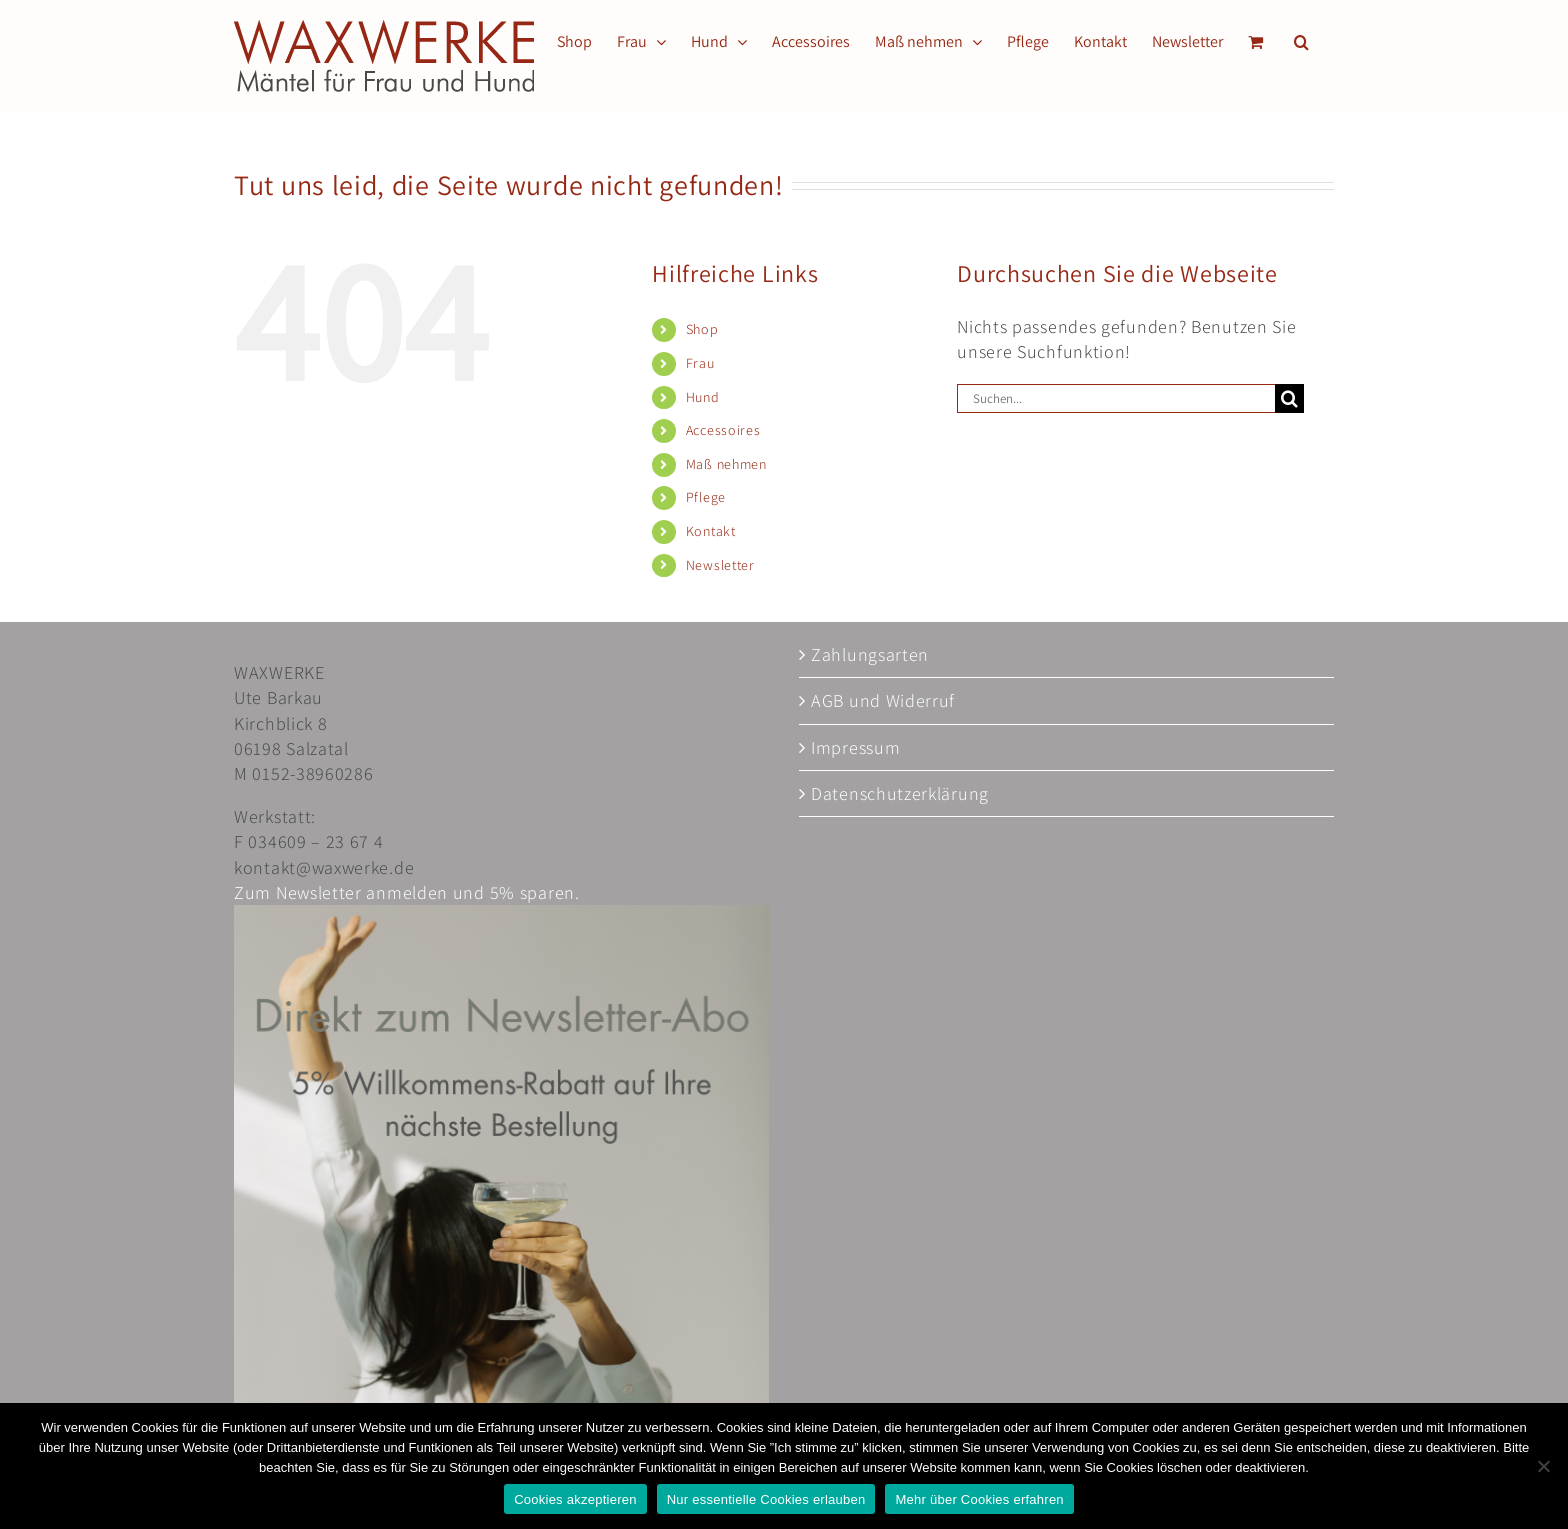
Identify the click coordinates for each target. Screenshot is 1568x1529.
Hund (703, 397)
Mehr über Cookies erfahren (979, 1499)
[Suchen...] (1116, 398)
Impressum (855, 747)
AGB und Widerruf (883, 700)
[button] (1301, 42)
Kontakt (711, 531)
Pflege (706, 497)
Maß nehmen (726, 464)
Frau (700, 363)
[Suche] (1289, 398)
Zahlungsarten (870, 654)
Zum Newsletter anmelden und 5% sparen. (407, 892)
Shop (702, 329)
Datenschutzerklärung (900, 793)
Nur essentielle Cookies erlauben (766, 1499)
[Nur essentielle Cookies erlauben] (1543, 1466)
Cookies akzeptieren (575, 1499)
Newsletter (720, 565)
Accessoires (723, 430)
